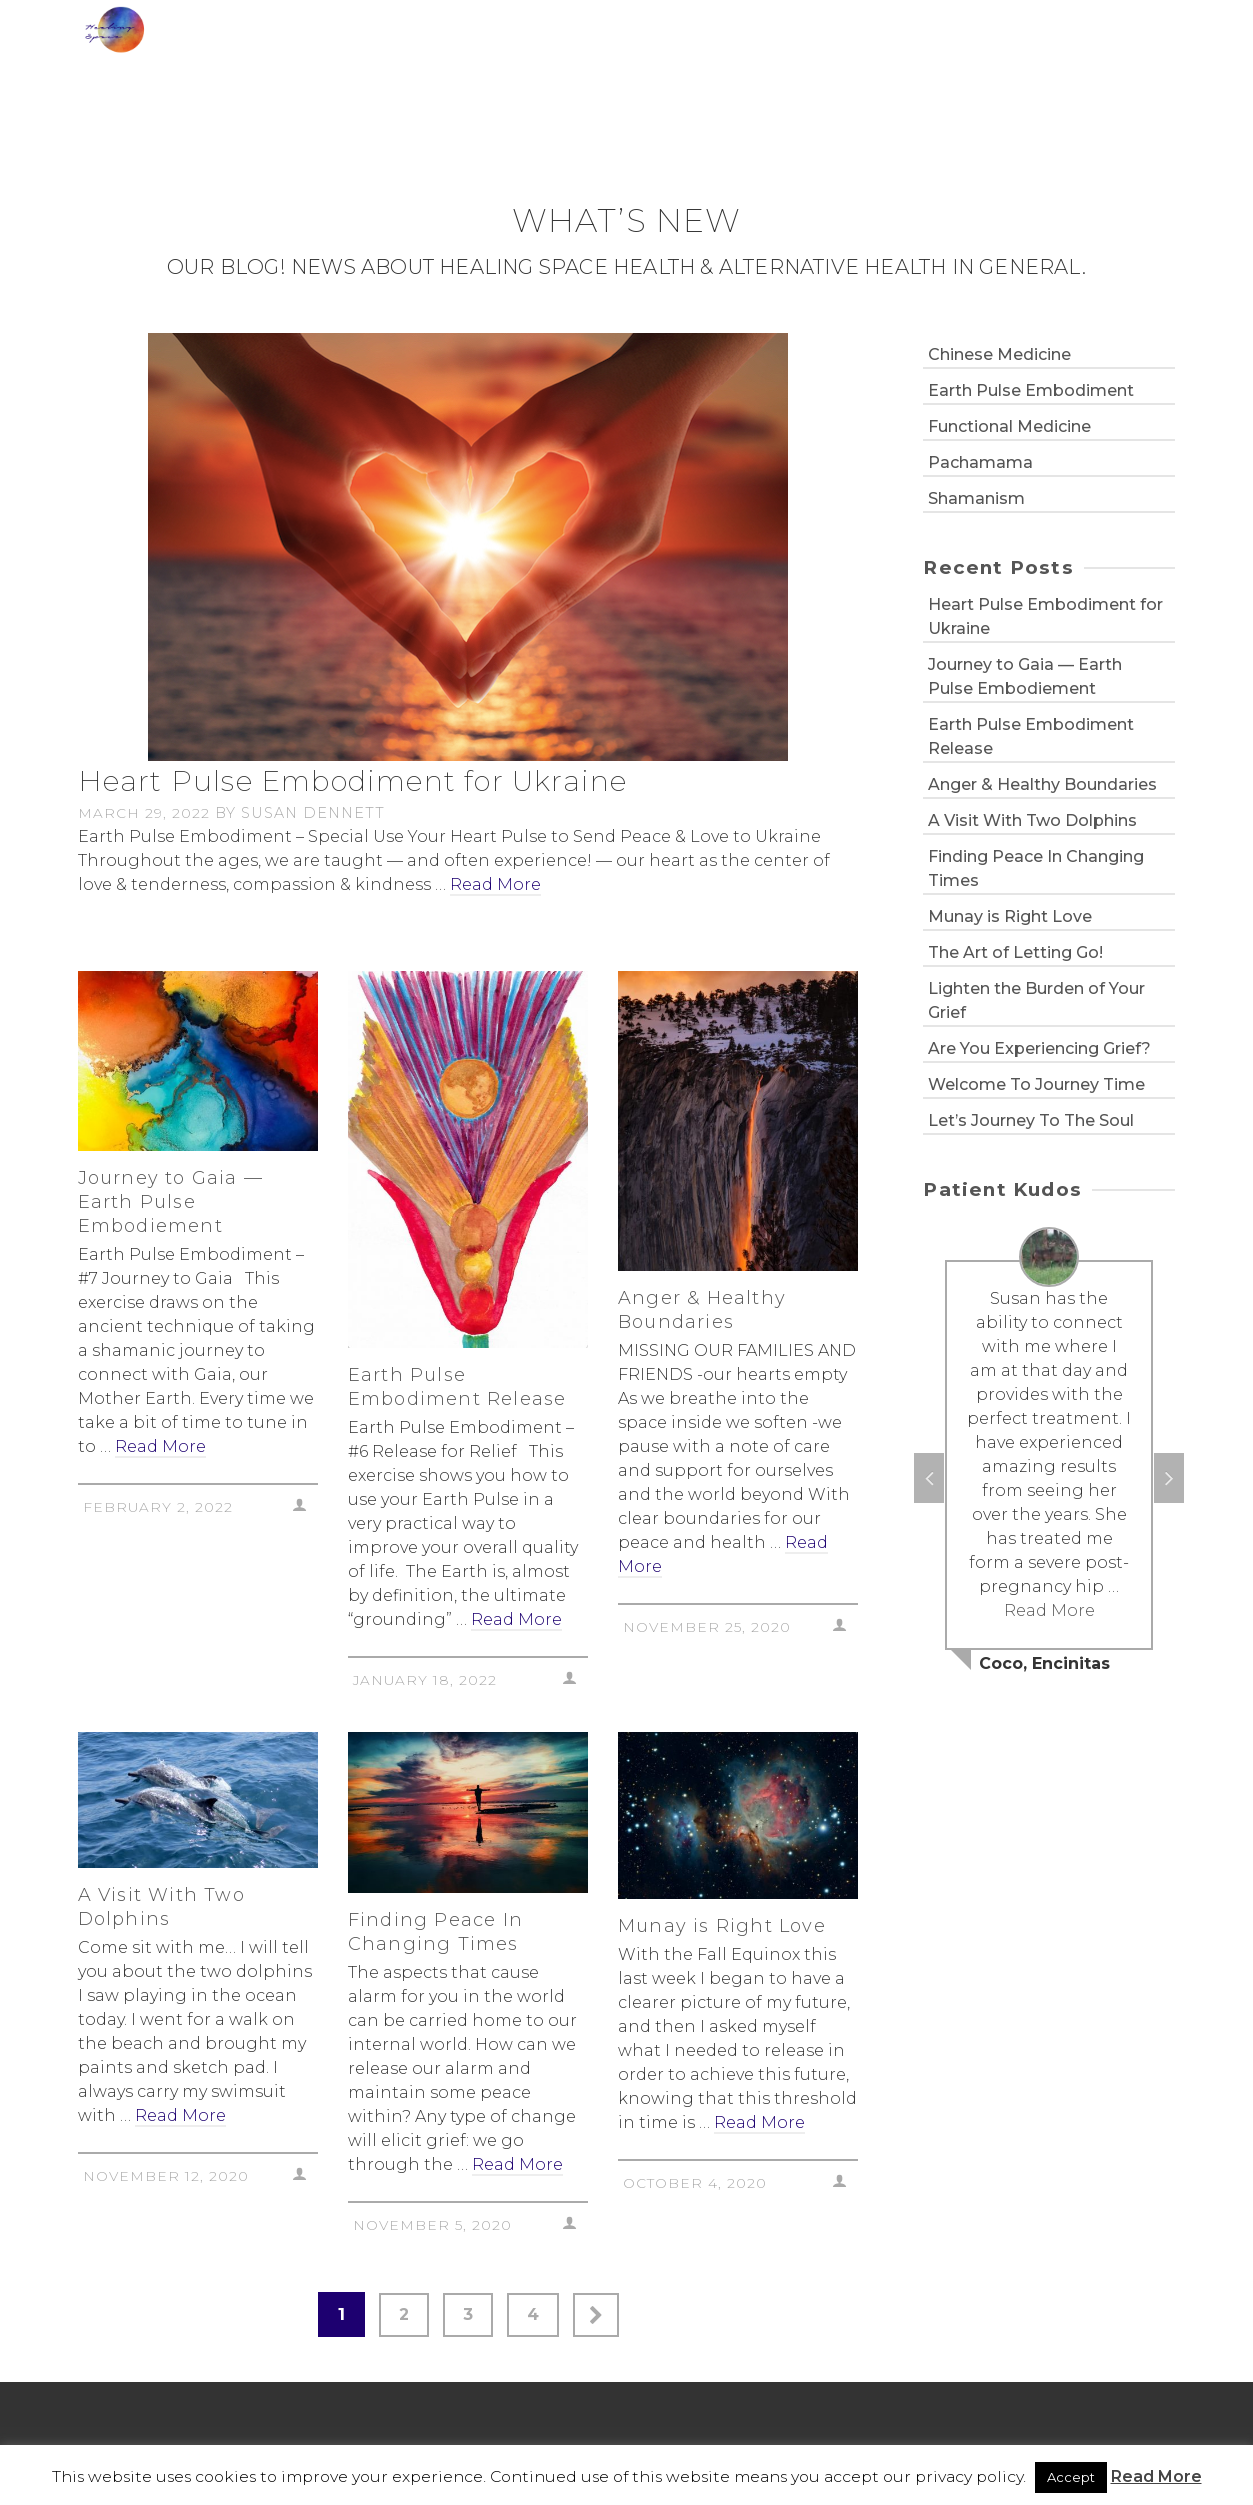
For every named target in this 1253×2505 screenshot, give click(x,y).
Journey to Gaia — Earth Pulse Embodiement (1025, 676)
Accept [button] (1071, 2477)
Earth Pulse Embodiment (1031, 390)
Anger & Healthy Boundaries (1042, 784)
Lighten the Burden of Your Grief (1036, 1000)
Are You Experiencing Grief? (1039, 1048)
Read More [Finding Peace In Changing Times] (517, 2164)
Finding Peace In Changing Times (1036, 868)
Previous (929, 1478)
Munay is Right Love (1010, 916)
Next (1169, 1478)
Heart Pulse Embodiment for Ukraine (1045, 616)
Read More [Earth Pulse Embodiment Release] (516, 1619)
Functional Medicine (1009, 426)
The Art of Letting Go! (1015, 952)
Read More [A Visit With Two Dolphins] (180, 2115)
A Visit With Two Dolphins (1032, 820)
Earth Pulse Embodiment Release (1031, 736)
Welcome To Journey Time (1036, 1084)
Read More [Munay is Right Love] (759, 2122)
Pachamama (980, 462)
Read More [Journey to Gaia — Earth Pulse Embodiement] (160, 1446)
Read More (1156, 2476)
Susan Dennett (313, 813)
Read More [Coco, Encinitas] (1049, 1610)
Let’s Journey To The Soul (1031, 1120)
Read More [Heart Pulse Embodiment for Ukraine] (495, 884)
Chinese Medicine (999, 354)
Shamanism (976, 498)
